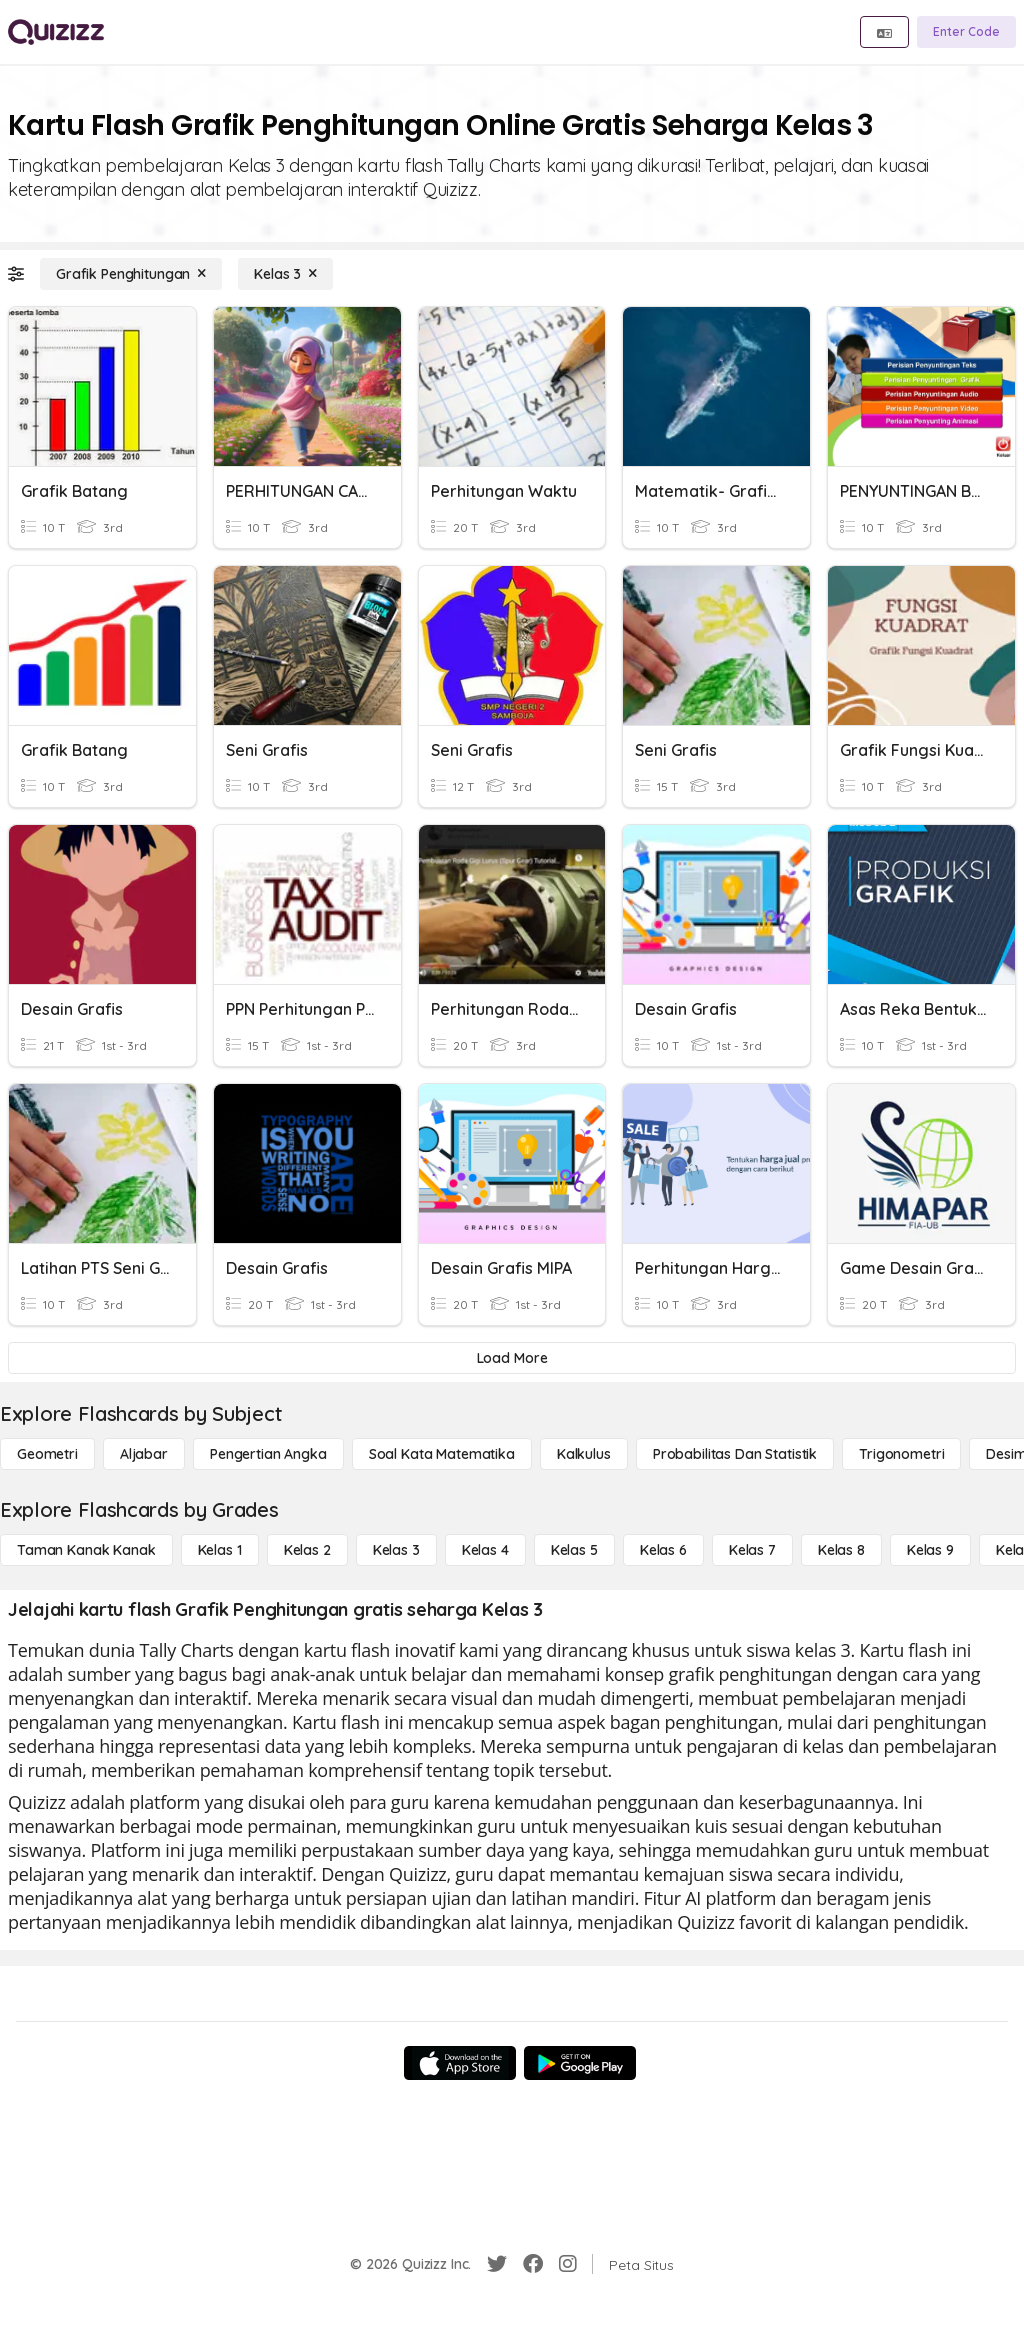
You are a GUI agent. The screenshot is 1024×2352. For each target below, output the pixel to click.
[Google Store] (580, 2063)
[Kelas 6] (663, 1550)
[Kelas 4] (485, 1550)
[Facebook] (533, 2264)
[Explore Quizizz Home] (56, 32)
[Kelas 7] (752, 1550)
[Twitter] (497, 2264)
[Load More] (512, 1358)
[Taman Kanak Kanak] (86, 1550)
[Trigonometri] (901, 1454)
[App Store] (460, 2063)
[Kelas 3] (285, 274)
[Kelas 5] (574, 1550)
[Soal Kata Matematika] (442, 1454)
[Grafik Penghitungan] (131, 274)
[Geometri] (47, 1454)
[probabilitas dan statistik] (735, 1454)
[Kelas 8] (841, 1550)
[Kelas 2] (307, 1550)
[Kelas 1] (220, 1550)
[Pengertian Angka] (268, 1454)
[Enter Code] (966, 32)
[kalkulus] (584, 1454)
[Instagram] (568, 2264)
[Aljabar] (144, 1454)
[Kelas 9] (930, 1550)
